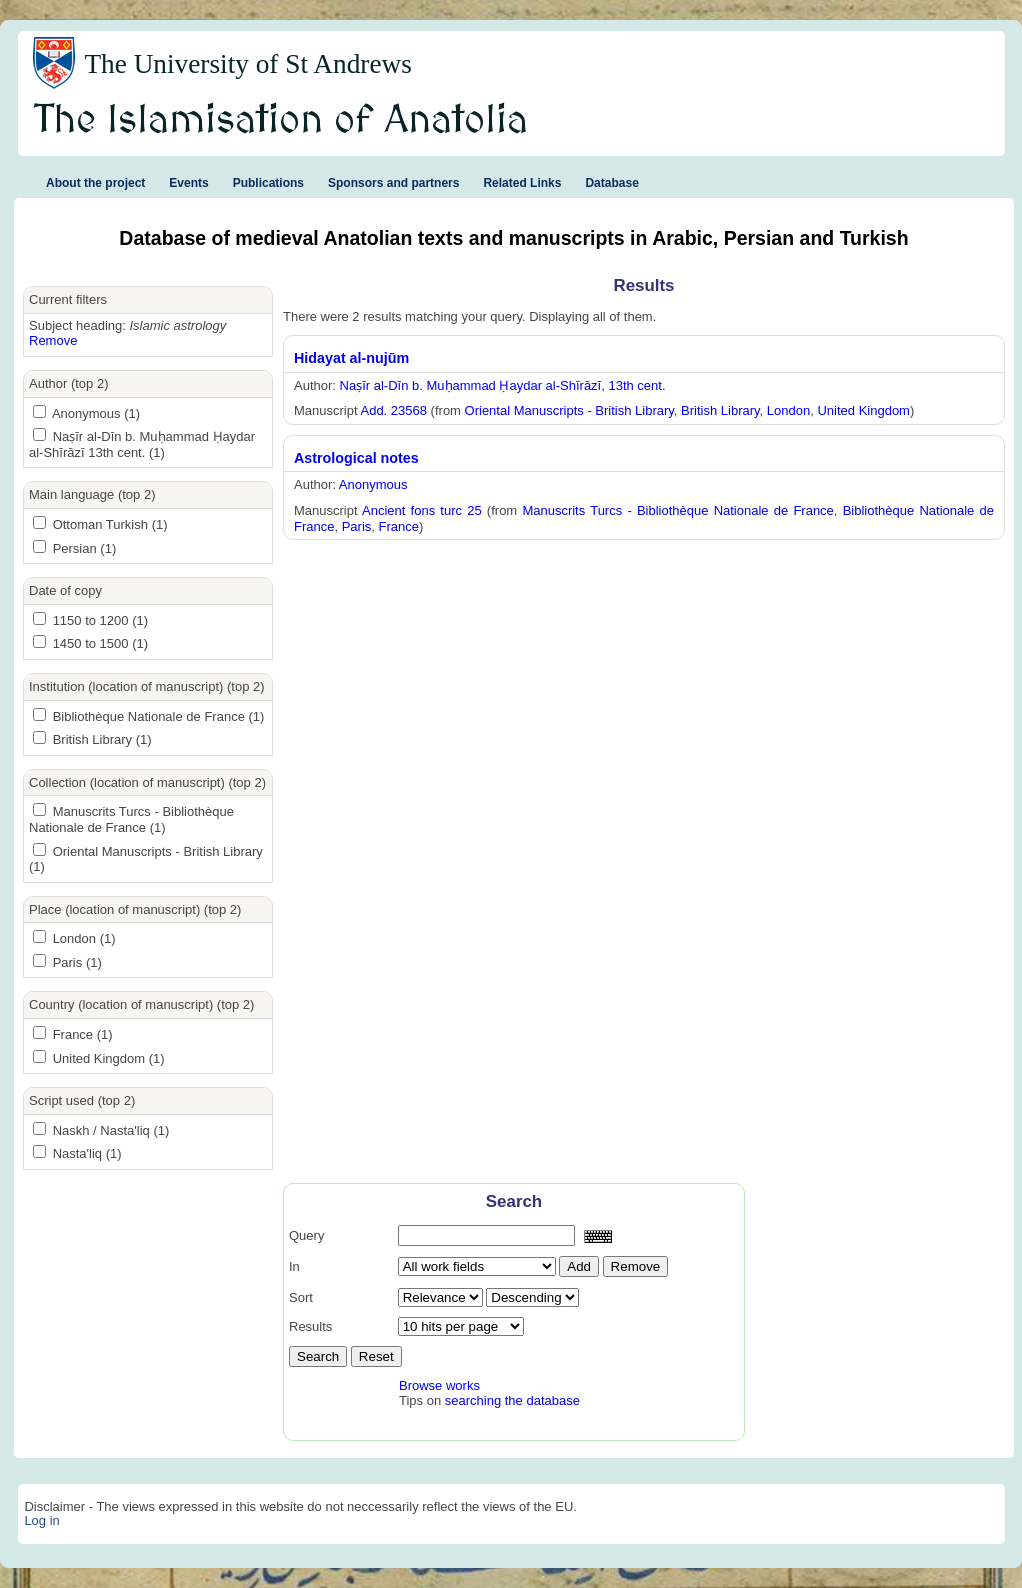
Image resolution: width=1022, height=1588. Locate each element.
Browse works (439, 1385)
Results (310, 1326)
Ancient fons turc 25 (422, 510)
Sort (301, 1297)
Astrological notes (356, 458)
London (788, 410)
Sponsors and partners (393, 183)
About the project (95, 183)
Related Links (522, 183)
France (399, 526)
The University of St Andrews (248, 64)
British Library (720, 410)
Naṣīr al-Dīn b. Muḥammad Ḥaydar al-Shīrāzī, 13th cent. (503, 385)
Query (306, 1235)
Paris (357, 526)
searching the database (512, 1400)
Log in (41, 1520)
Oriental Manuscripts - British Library (569, 410)
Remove (53, 340)
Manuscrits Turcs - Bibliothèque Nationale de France (677, 510)
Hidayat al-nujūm (351, 358)
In (294, 1266)
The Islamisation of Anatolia (281, 121)
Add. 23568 (393, 410)
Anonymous (373, 484)
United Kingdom (863, 410)
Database (611, 183)
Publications (268, 183)
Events (188, 183)
